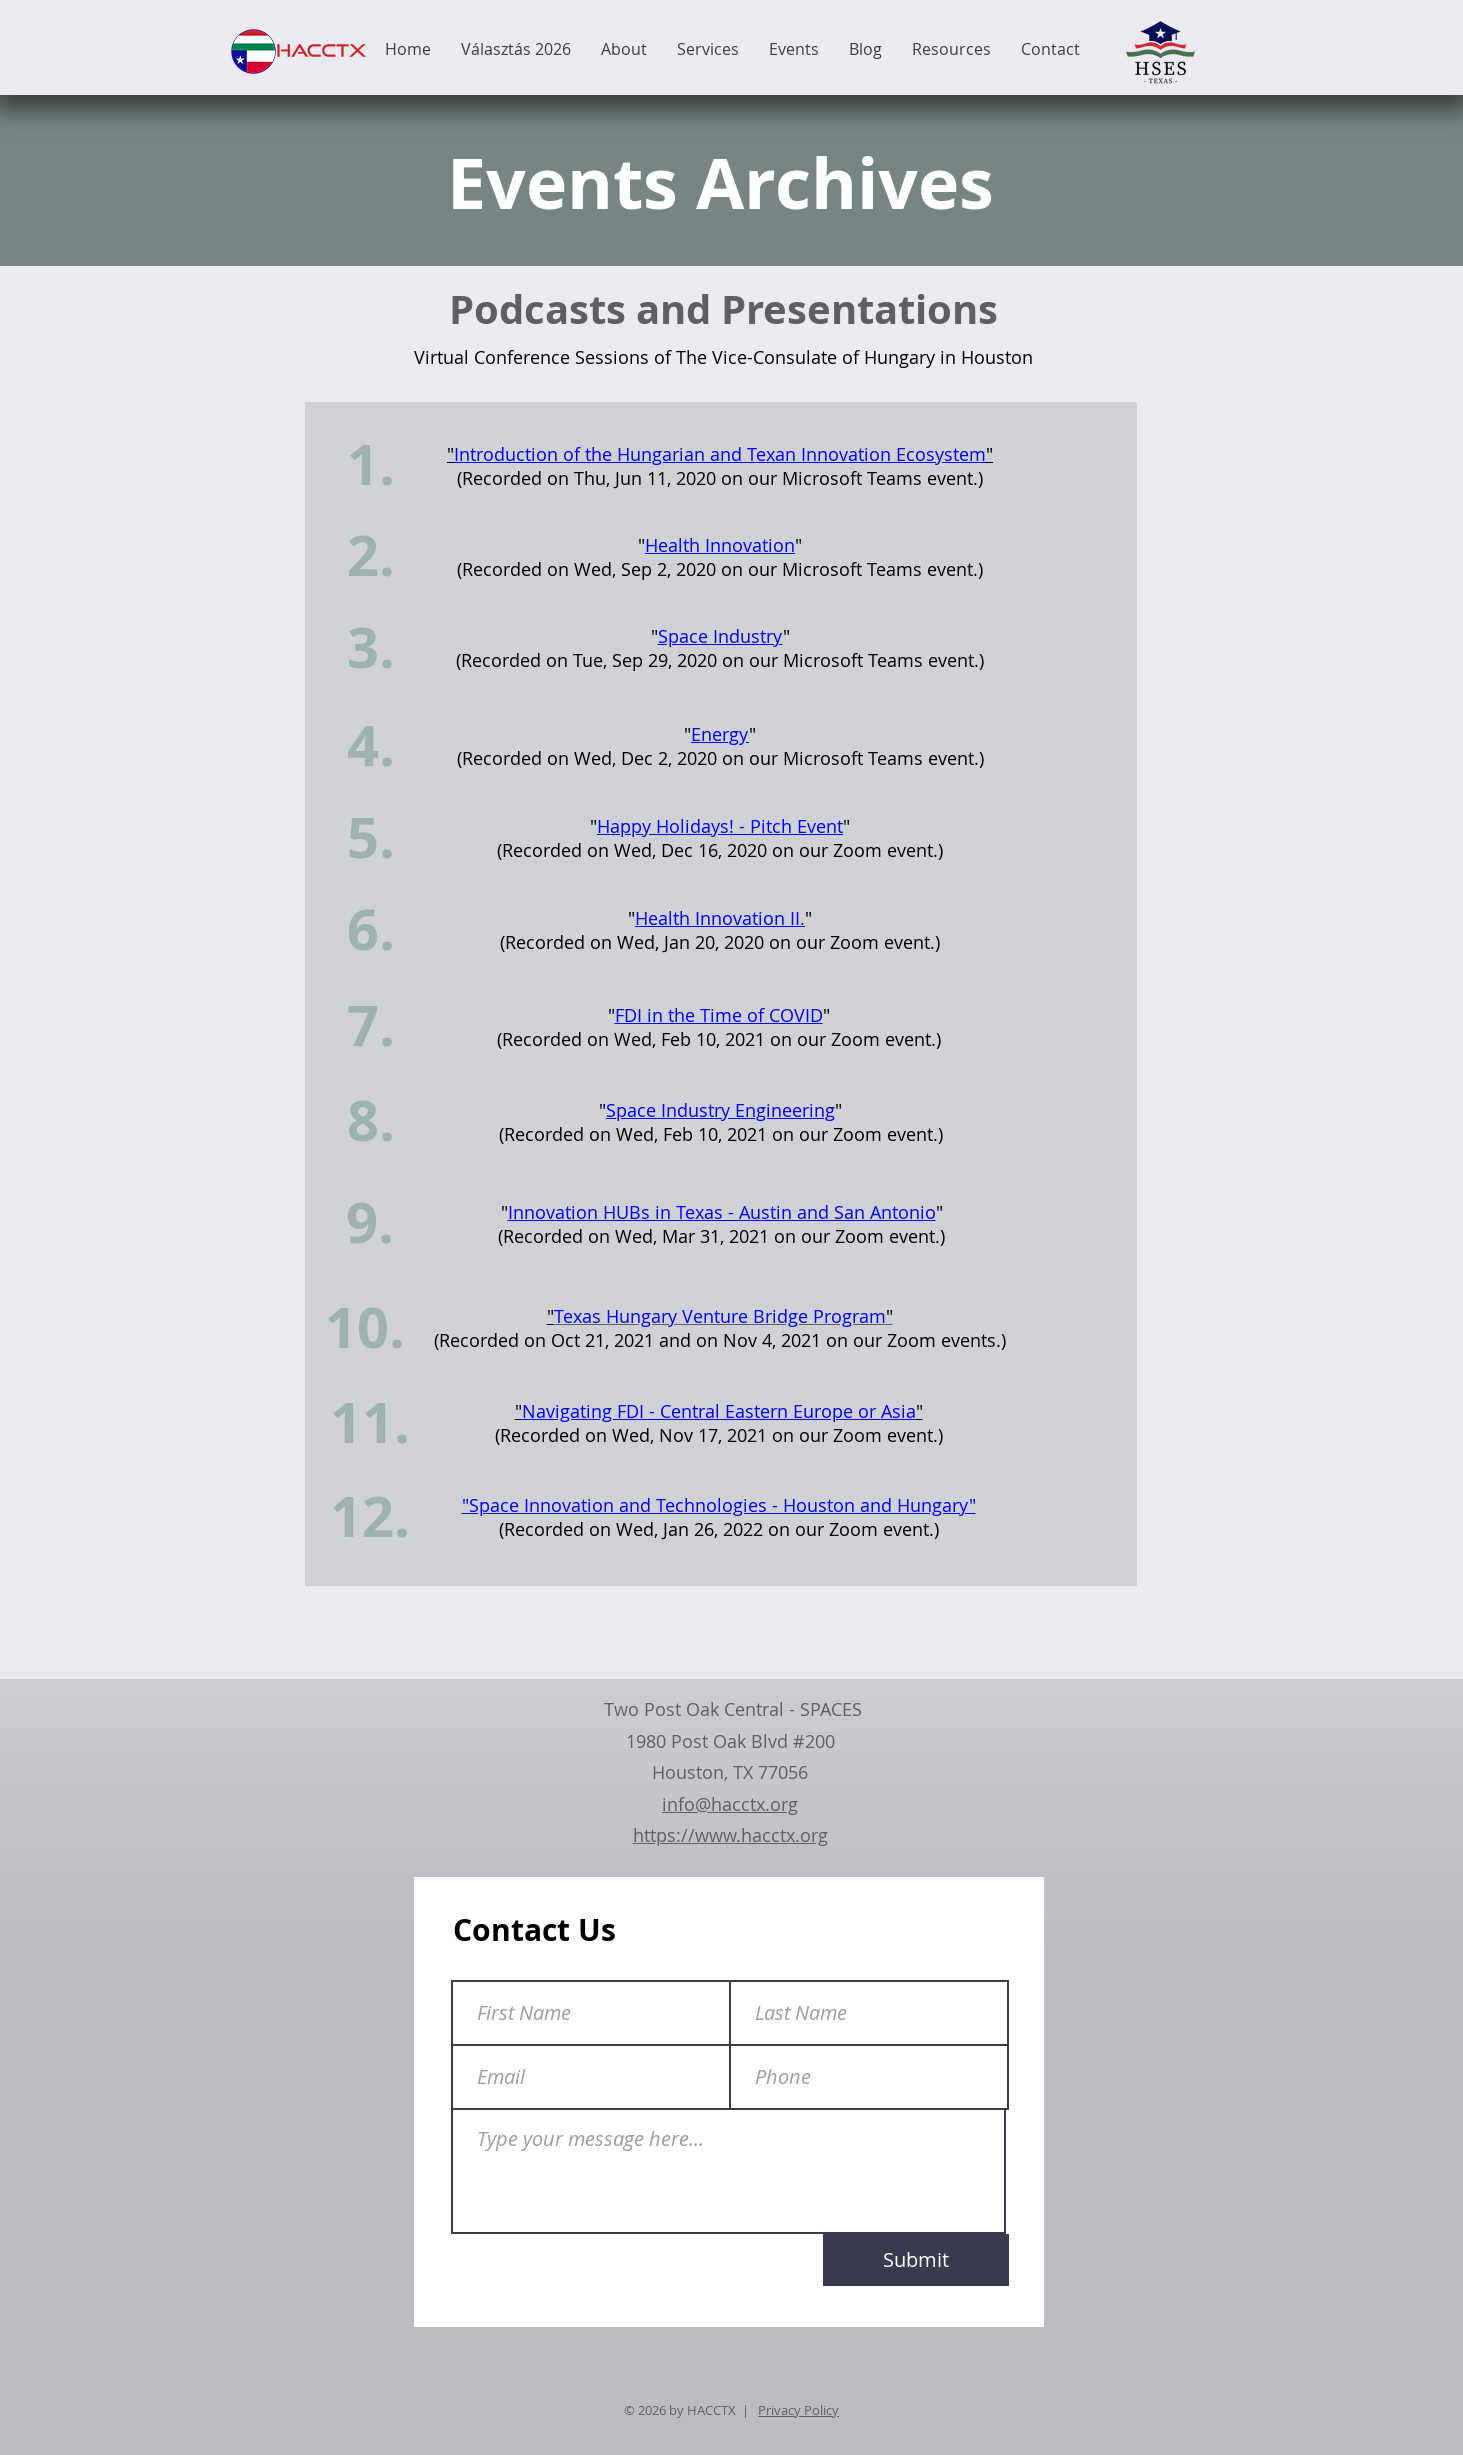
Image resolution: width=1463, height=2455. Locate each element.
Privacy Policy (798, 2410)
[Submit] (916, 2260)
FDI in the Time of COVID (719, 1015)
